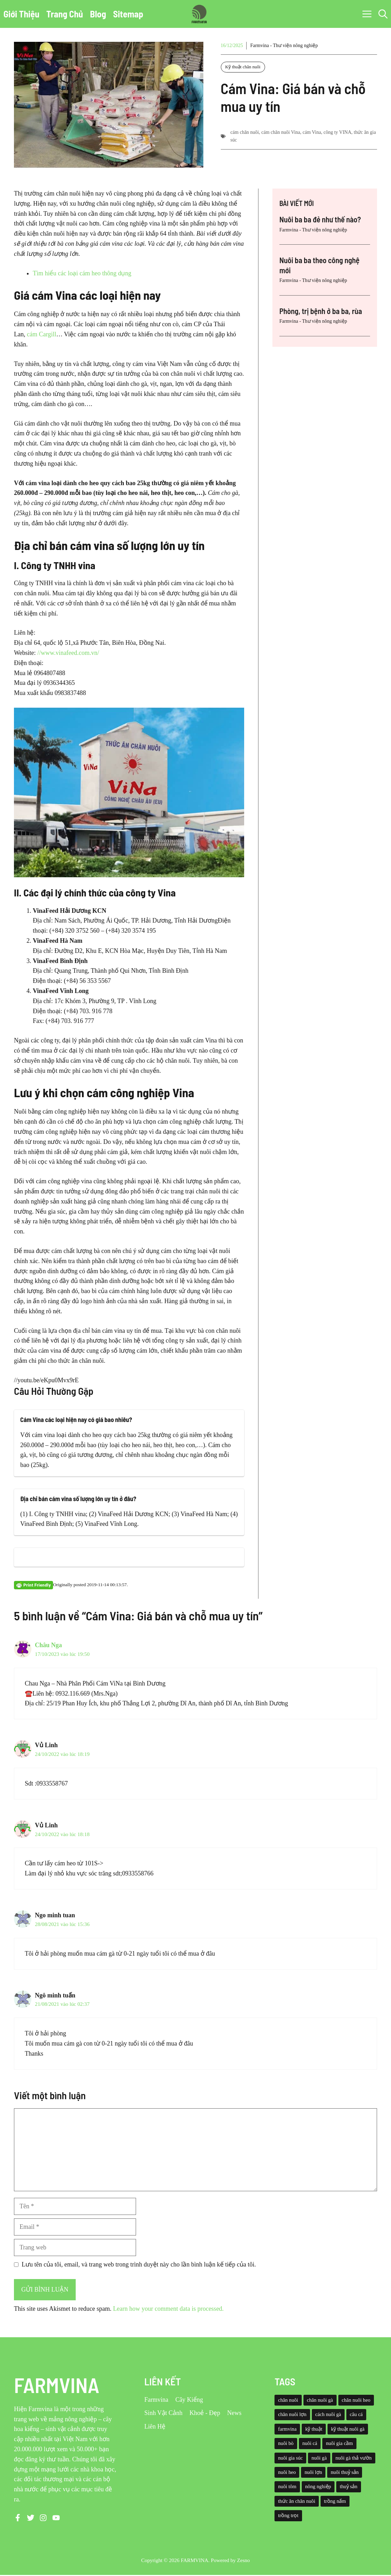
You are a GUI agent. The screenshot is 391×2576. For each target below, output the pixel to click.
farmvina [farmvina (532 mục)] (287, 2429)
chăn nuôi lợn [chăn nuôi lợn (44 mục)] (292, 2414)
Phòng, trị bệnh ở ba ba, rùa (320, 310)
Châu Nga (48, 1645)
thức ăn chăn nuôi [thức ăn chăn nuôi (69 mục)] (296, 2501)
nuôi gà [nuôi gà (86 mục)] (319, 2458)
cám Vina (312, 132)
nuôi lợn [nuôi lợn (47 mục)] (313, 2472)
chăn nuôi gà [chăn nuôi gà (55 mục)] (320, 2400)
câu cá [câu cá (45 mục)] (356, 2414)
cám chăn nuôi (245, 132)
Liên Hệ (154, 2426)
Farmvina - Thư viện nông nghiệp (284, 45)
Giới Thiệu (21, 13)
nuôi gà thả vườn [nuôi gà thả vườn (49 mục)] (354, 2458)
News (234, 2412)
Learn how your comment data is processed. (168, 2308)
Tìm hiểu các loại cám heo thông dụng (82, 273)
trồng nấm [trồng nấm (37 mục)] (335, 2501)
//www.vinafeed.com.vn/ (68, 652)
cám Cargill (41, 334)
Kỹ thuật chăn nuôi (243, 66)
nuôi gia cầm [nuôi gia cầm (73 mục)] (339, 2443)
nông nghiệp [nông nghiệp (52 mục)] (318, 2486)
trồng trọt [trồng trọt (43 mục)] (288, 2515)
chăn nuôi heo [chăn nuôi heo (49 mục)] (356, 2400)
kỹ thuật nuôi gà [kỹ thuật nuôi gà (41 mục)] (347, 2429)
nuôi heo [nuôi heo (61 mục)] (287, 2472)
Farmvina (156, 2399)
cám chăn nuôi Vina (280, 132)
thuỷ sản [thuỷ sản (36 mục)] (348, 2486)
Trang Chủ (64, 13)
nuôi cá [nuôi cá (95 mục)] (309, 2443)
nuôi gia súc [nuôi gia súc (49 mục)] (290, 2458)
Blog (98, 13)
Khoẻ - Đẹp (204, 2412)
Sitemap (128, 13)
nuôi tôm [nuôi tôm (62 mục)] (287, 2486)
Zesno (243, 2560)
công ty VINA (337, 132)
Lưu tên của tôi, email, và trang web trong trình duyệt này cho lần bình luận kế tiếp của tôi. (139, 2264)
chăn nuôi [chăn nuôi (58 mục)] (288, 2400)
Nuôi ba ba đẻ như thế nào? (320, 219)
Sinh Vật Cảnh (163, 2412)
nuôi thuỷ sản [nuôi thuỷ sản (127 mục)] (345, 2472)
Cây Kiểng (189, 2399)
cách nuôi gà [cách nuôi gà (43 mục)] (328, 2414)
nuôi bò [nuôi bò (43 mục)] (285, 2443)
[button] (383, 14)
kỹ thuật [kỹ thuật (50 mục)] (313, 2429)
